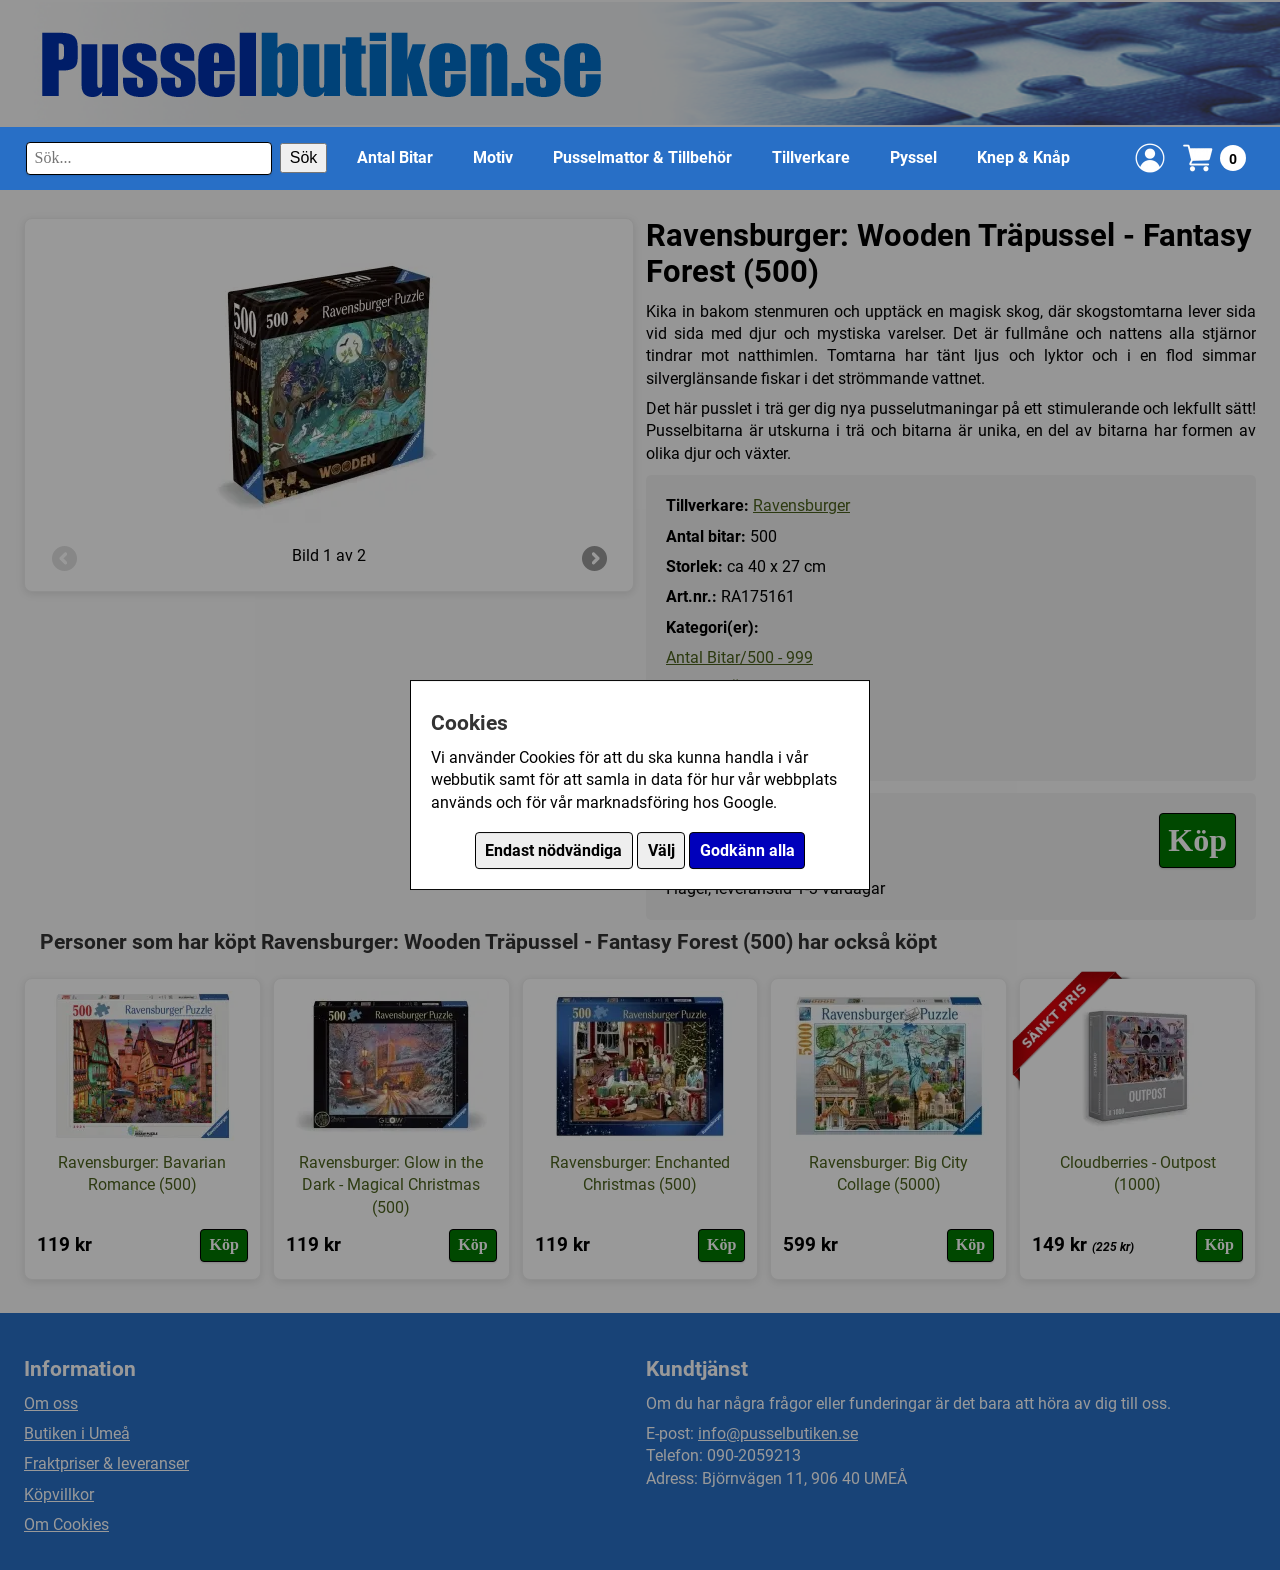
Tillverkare (811, 157)
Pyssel (913, 157)
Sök (304, 157)
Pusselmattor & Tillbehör (642, 157)
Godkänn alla (747, 850)
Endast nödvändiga (553, 850)
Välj (661, 850)
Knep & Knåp (1023, 157)
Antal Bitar (395, 157)
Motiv (493, 157)
